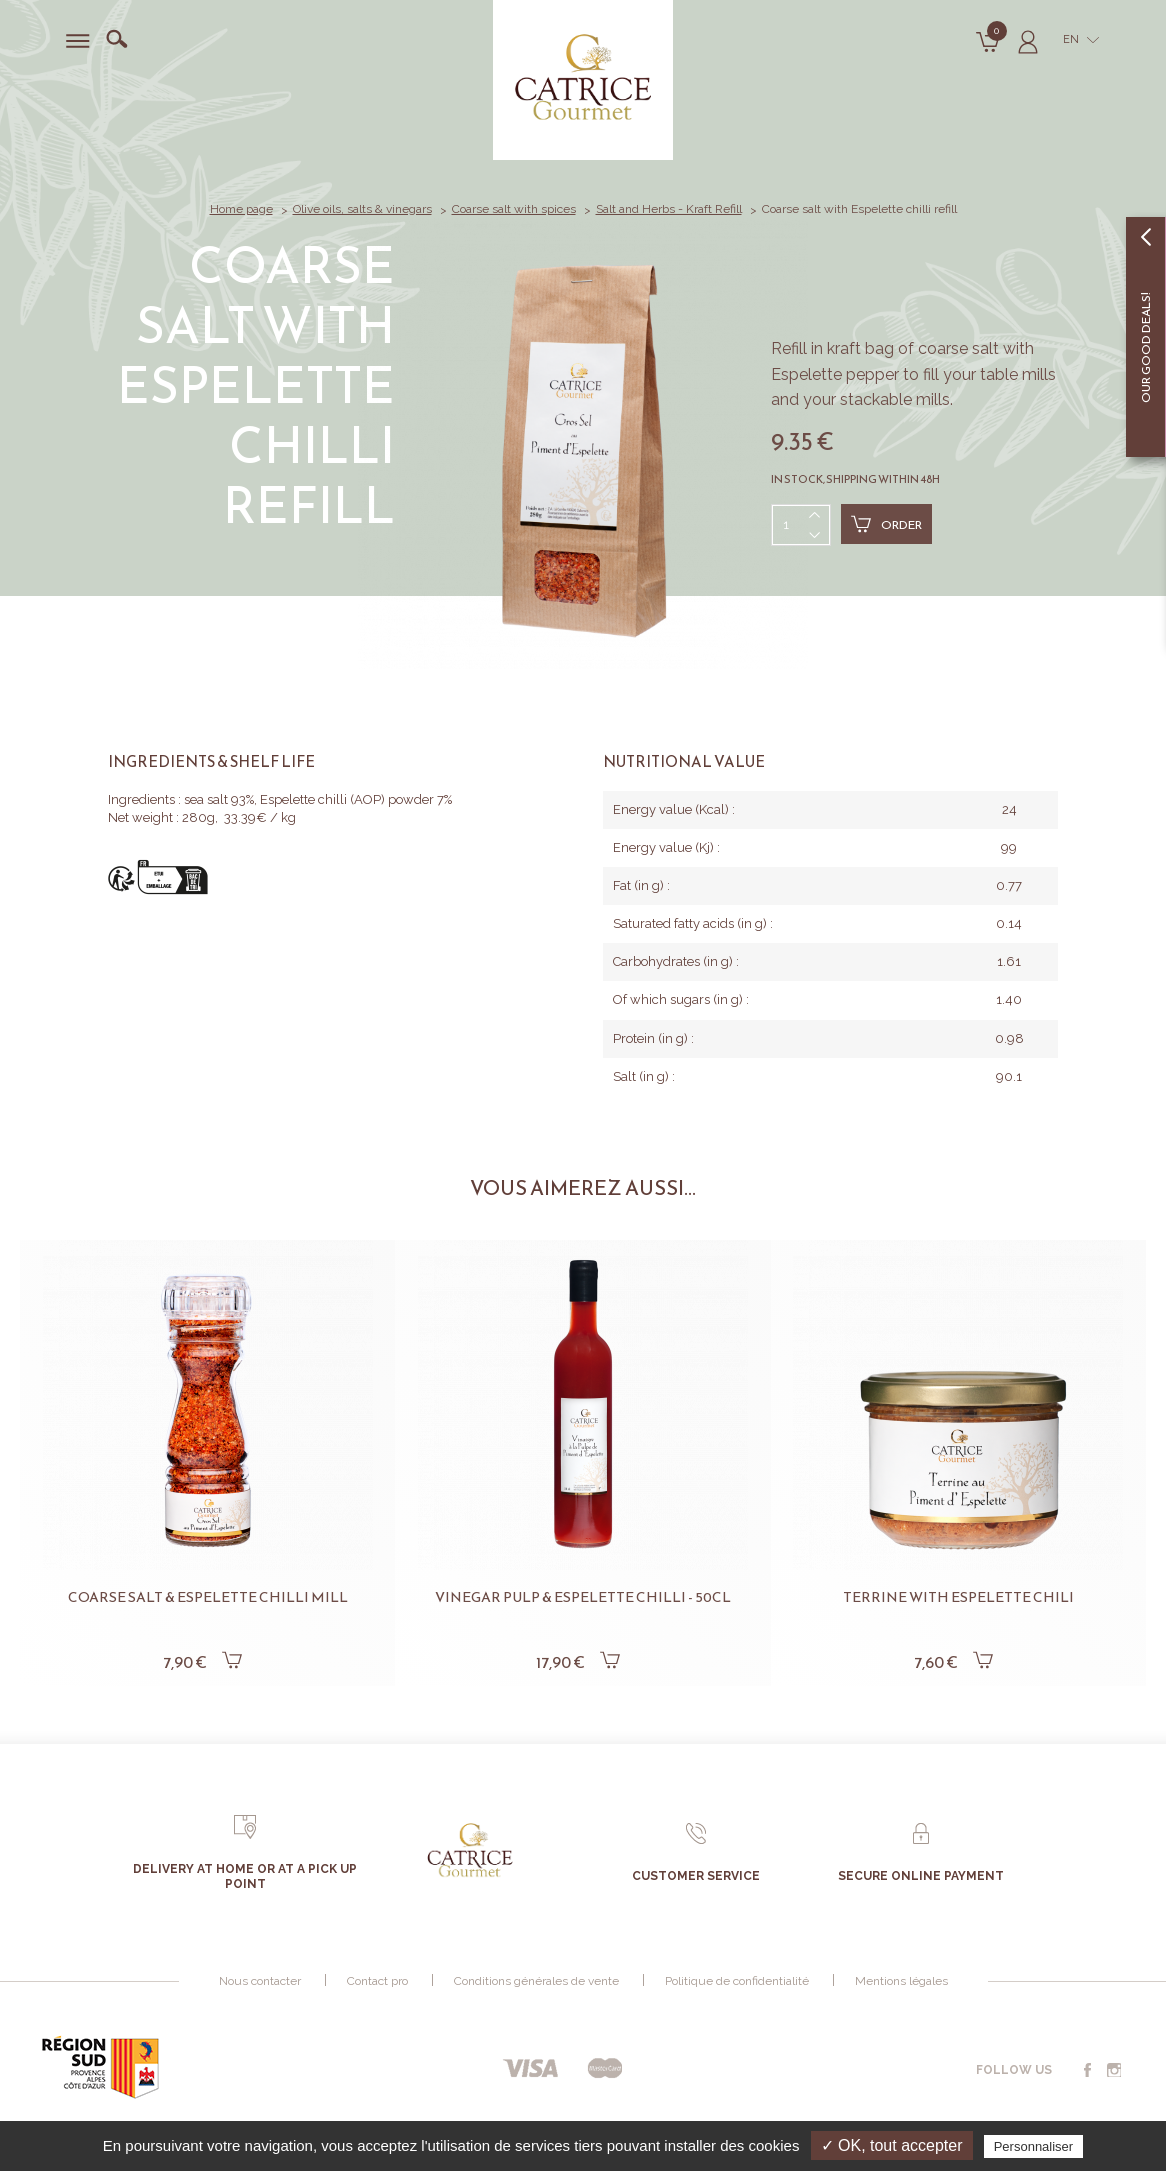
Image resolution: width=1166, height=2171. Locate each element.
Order (886, 524)
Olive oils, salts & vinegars (362, 209)
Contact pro (377, 1981)
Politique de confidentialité (737, 1981)
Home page (241, 209)
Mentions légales (901, 1981)
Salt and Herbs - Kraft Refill (669, 209)
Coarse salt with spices (514, 209)
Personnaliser (1034, 2146)
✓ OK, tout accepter (892, 2145)
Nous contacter (260, 1981)
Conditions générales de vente (536, 1981)
